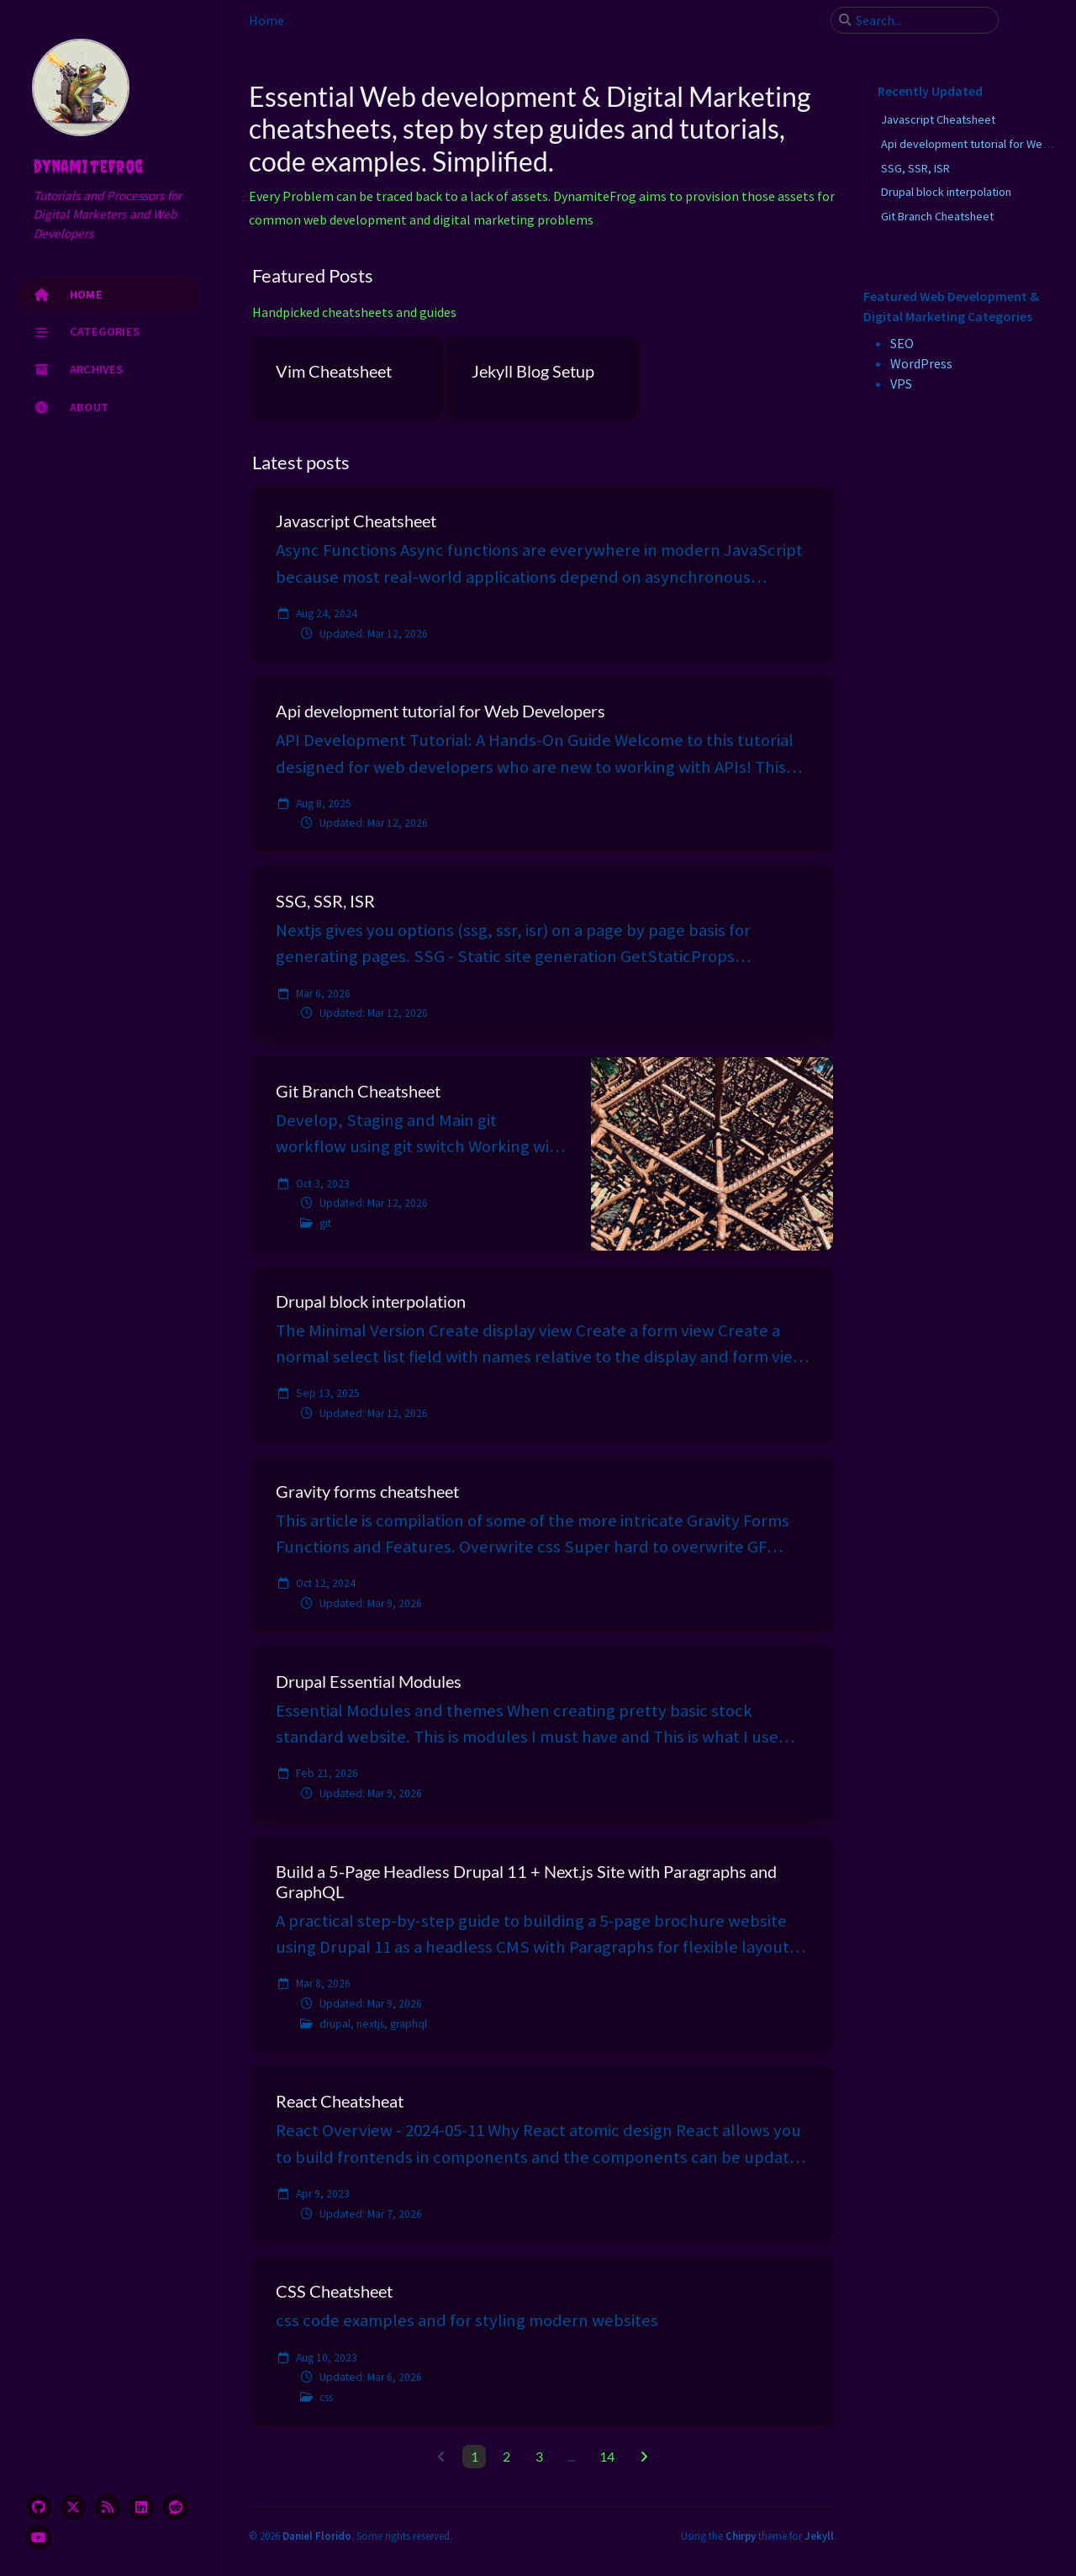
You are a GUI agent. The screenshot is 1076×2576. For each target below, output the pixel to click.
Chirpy (740, 2535)
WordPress (921, 363)
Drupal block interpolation (946, 191)
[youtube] (38, 2537)
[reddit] (175, 2507)
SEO (902, 343)
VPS (901, 383)
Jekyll (819, 2535)
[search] (921, 20)
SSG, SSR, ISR (915, 168)
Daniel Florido (316, 2535)
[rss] (107, 2507)
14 (606, 2456)
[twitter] (73, 2507)
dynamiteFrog (88, 166)
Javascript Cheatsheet (938, 119)
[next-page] (643, 2456)
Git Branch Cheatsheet (937, 216)
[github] (38, 2507)
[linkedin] (141, 2507)
